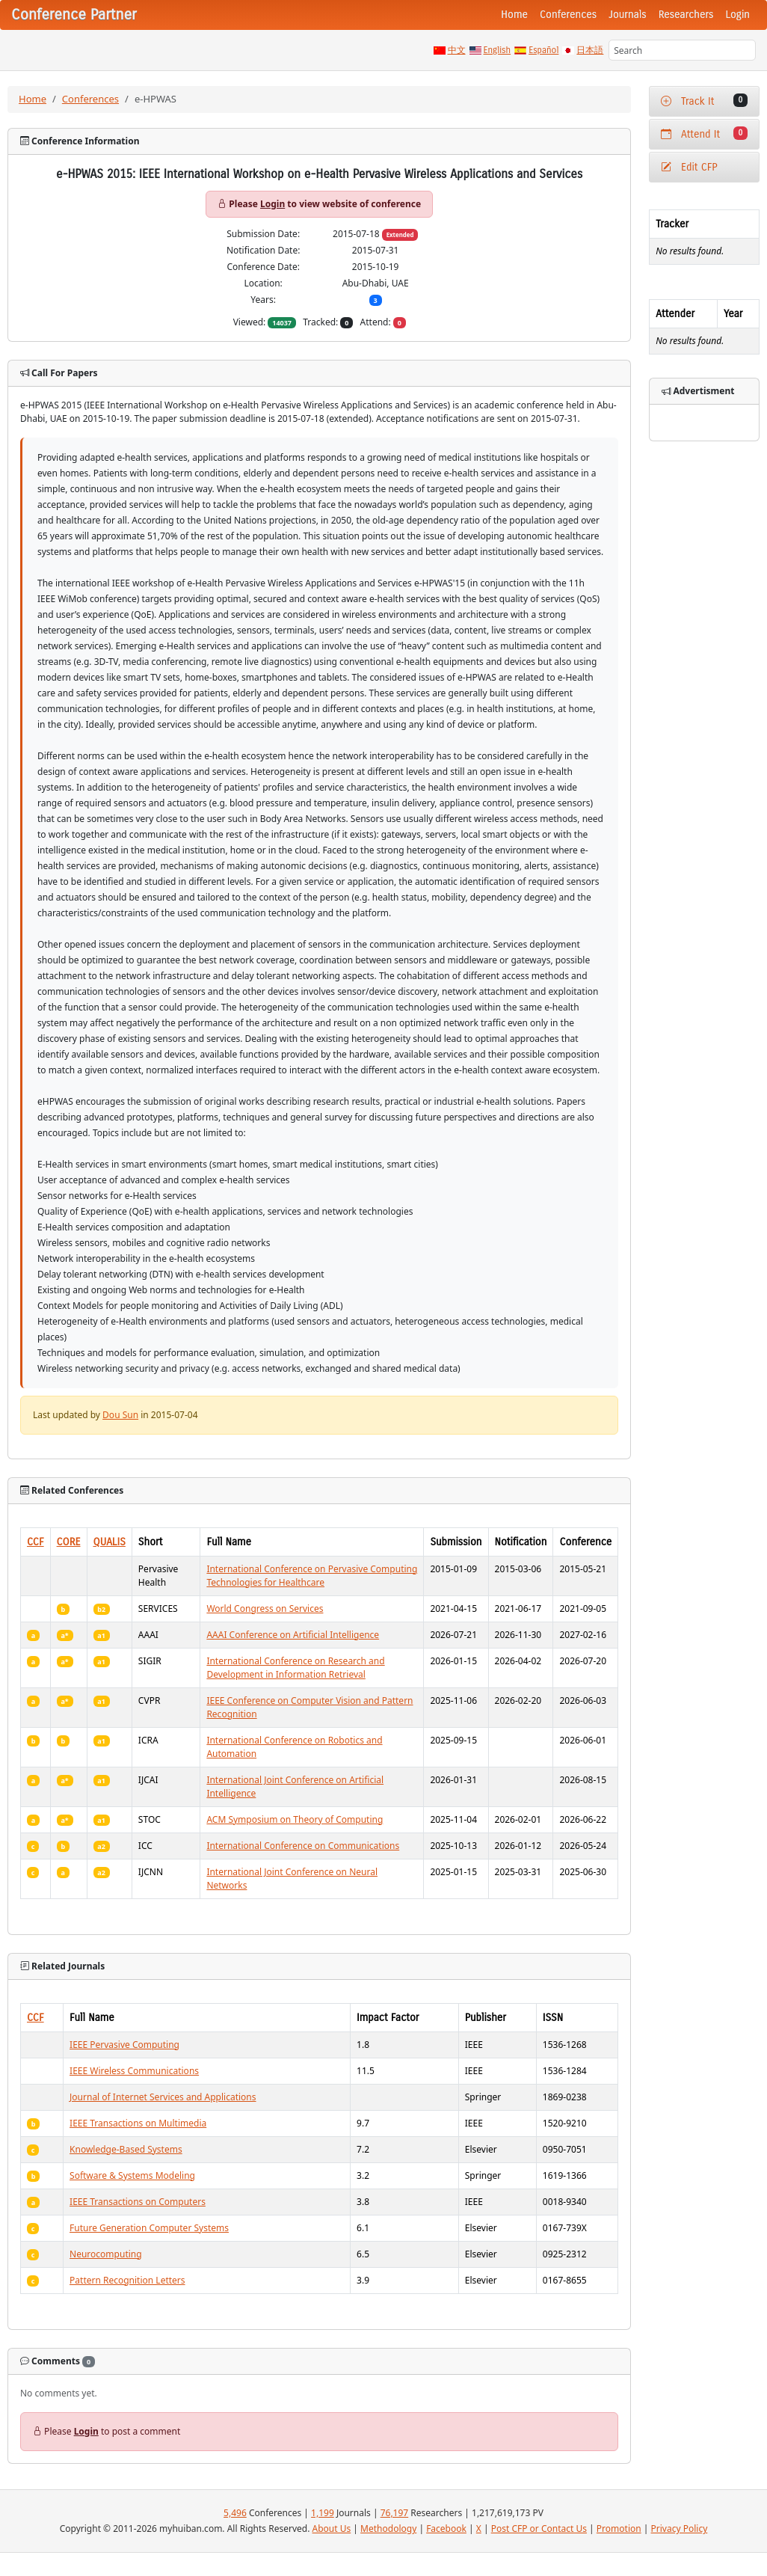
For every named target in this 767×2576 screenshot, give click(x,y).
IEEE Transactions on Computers (138, 2201)
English (497, 50)
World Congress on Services (264, 1608)
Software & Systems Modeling (132, 2175)
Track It (704, 100)
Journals (627, 14)
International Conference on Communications (302, 1845)
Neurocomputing (106, 2254)
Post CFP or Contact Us (539, 2528)
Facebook (446, 2528)
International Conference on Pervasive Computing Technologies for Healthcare (311, 1576)
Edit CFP (689, 167)
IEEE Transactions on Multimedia (138, 2123)
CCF (35, 1542)
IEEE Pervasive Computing (124, 2044)
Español (543, 50)
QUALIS (109, 1542)
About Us (331, 2528)
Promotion (619, 2528)
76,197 (395, 2512)
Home (514, 14)
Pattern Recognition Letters (127, 2280)
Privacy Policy (679, 2528)
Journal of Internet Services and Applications (163, 2097)
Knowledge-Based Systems (126, 2149)
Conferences (568, 14)
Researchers (686, 14)
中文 (457, 50)
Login (738, 14)
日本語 (589, 50)
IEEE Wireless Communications (134, 2070)
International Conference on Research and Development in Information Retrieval (295, 1668)
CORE (69, 1542)
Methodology (388, 2528)
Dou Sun (120, 1414)
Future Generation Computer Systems (149, 2227)
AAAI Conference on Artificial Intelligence (292, 1634)
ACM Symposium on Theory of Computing (294, 1819)
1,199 (322, 2512)
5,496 (235, 2512)
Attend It (704, 133)
